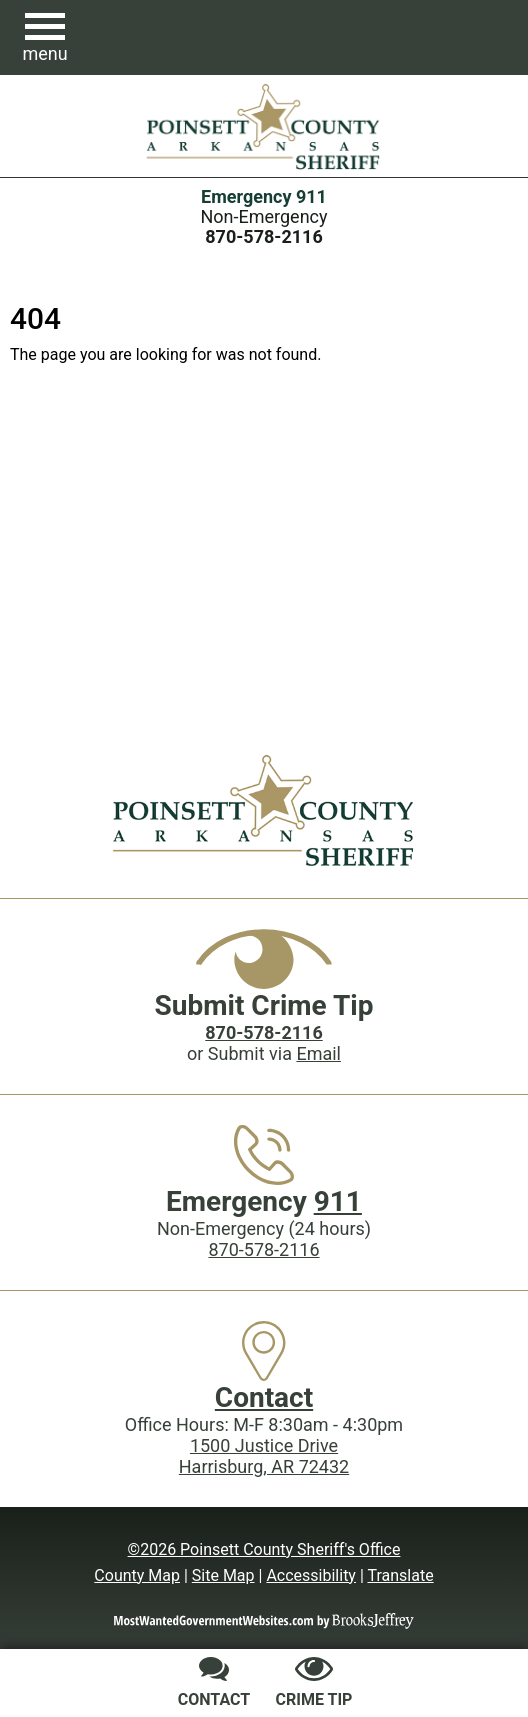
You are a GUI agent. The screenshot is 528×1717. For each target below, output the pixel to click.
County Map (137, 1575)
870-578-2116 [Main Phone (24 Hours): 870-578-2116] (263, 1249)
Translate (400, 1575)
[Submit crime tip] (314, 1685)
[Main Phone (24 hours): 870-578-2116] (263, 236)
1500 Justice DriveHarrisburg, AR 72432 (264, 1456)
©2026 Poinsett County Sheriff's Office (264, 1549)
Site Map (223, 1575)
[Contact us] (214, 1685)
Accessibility (311, 1575)
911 (338, 1201)
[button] (45, 38)
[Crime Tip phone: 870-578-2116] (263, 1032)
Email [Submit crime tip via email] (318, 1053)
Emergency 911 (264, 196)
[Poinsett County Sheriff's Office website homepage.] (263, 126)
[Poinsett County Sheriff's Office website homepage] (264, 810)
